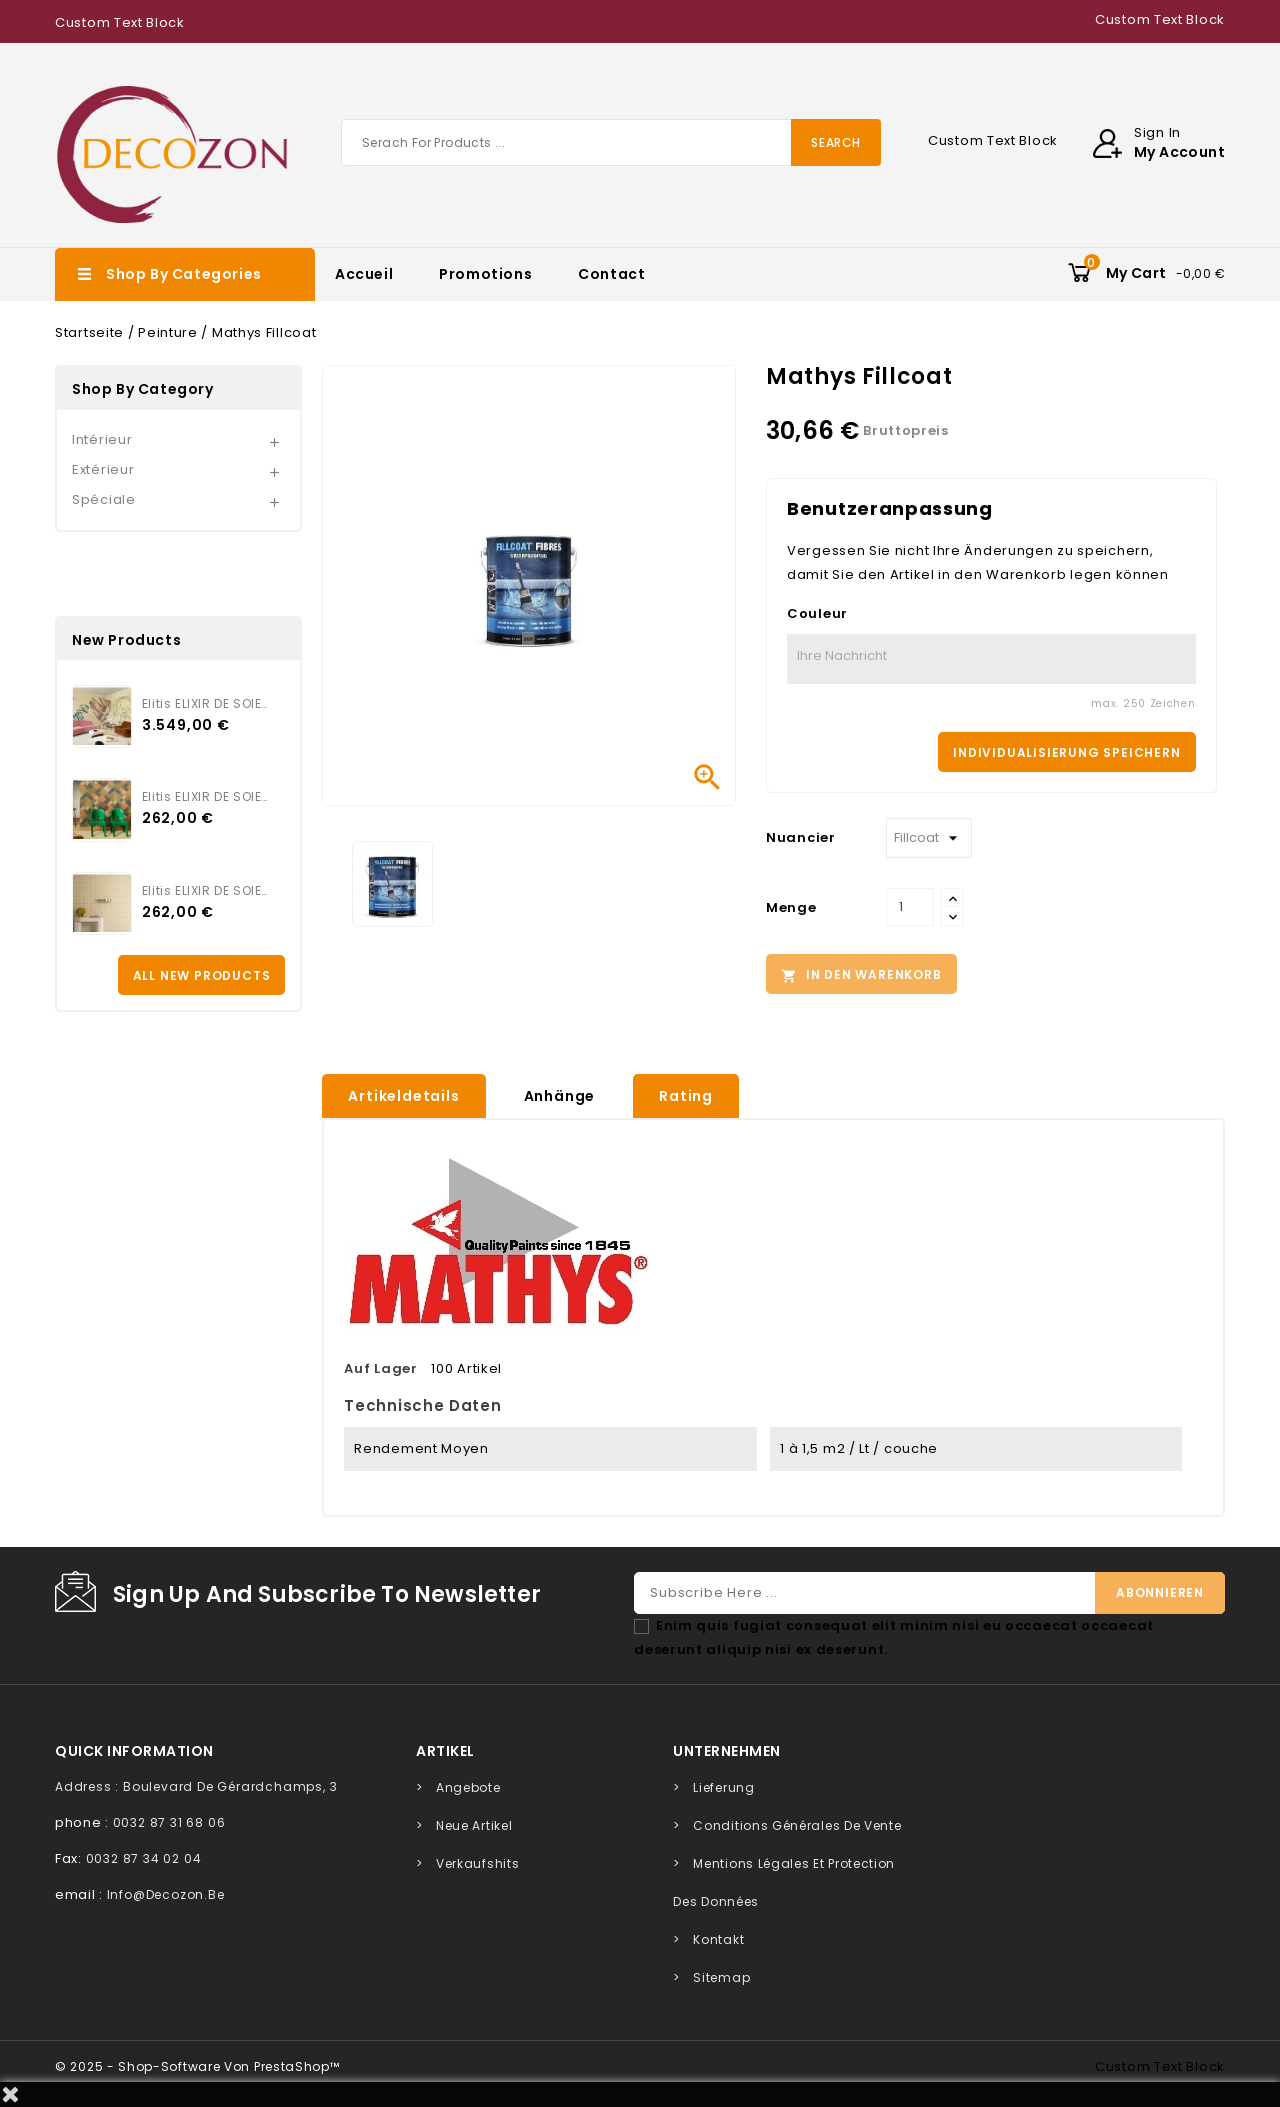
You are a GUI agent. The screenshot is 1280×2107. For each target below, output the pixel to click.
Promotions (485, 274)
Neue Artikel (474, 1825)
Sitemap (721, 1977)
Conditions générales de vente (797, 1825)
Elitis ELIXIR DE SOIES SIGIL (206, 890)
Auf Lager (380, 1368)
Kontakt (718, 1939)
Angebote (468, 1787)
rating (686, 1096)
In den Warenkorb (861, 975)
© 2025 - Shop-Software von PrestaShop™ (197, 2066)
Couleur (817, 613)
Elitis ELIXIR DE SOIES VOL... (206, 703)
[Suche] (611, 142)
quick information (134, 1751)
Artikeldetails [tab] (403, 1096)
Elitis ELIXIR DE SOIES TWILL (206, 796)
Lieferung (723, 1787)
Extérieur (103, 469)
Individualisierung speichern (1066, 752)
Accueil (364, 274)
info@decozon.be (166, 1894)
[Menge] (910, 907)
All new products (202, 975)
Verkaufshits (477, 1863)
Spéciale (104, 499)
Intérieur (102, 439)
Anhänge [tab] (560, 1096)
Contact (611, 274)
